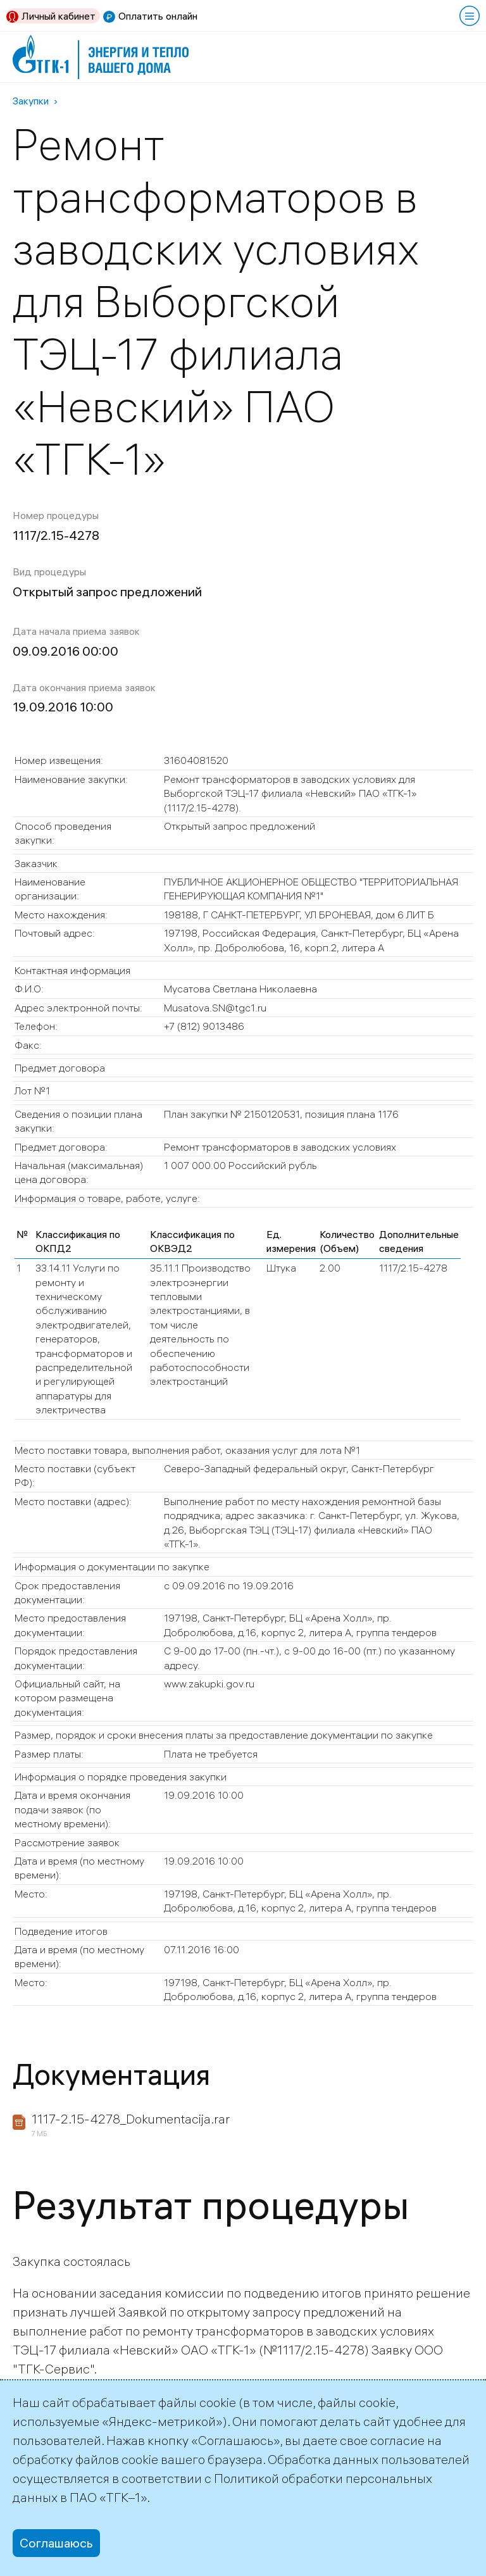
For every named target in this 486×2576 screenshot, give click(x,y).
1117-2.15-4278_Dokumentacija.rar (131, 2119)
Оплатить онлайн (157, 15)
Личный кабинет (59, 15)
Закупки (31, 100)
